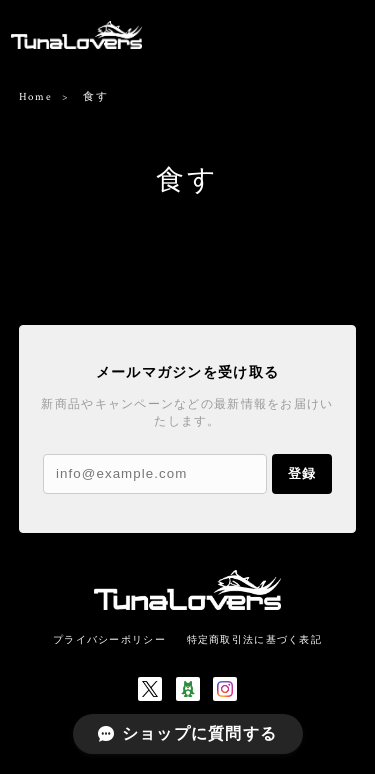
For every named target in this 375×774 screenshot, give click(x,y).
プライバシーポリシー (109, 639)
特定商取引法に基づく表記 (254, 639)
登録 (302, 473)
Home (35, 97)
